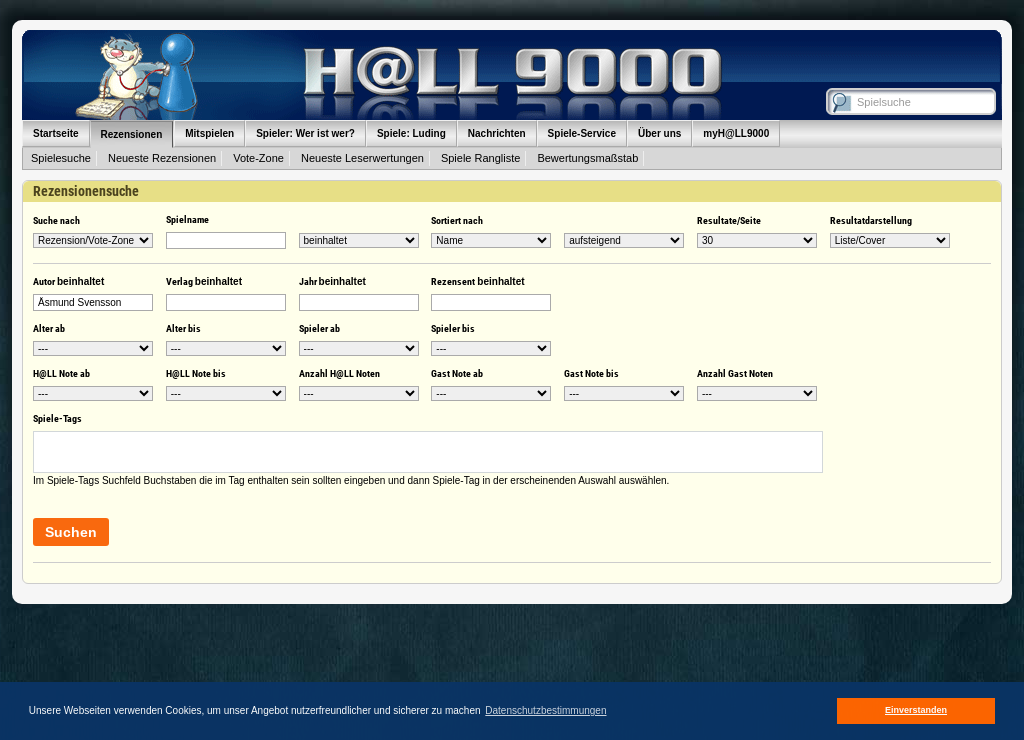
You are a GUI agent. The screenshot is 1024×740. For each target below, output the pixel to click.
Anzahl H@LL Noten (339, 373)
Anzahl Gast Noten (735, 373)
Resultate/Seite (729, 220)
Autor (68, 281)
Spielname (187, 219)
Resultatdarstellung (871, 220)
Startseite (56, 133)
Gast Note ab (457, 373)
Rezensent (477, 281)
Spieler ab (319, 328)
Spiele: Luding (411, 133)
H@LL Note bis (196, 373)
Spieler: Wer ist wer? (305, 133)
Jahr (332, 281)
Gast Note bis (591, 373)
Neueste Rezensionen (162, 158)
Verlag (204, 281)
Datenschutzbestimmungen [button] (545, 710)
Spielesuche (61, 158)
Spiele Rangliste (481, 158)
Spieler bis (453, 328)
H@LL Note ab (61, 373)
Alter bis (183, 328)
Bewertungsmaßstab (587, 158)
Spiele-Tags (57, 418)
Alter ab (49, 328)
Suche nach (56, 220)
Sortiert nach (457, 220)
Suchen (71, 532)
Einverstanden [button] (916, 710)
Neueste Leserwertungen (362, 158)
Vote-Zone (258, 158)
